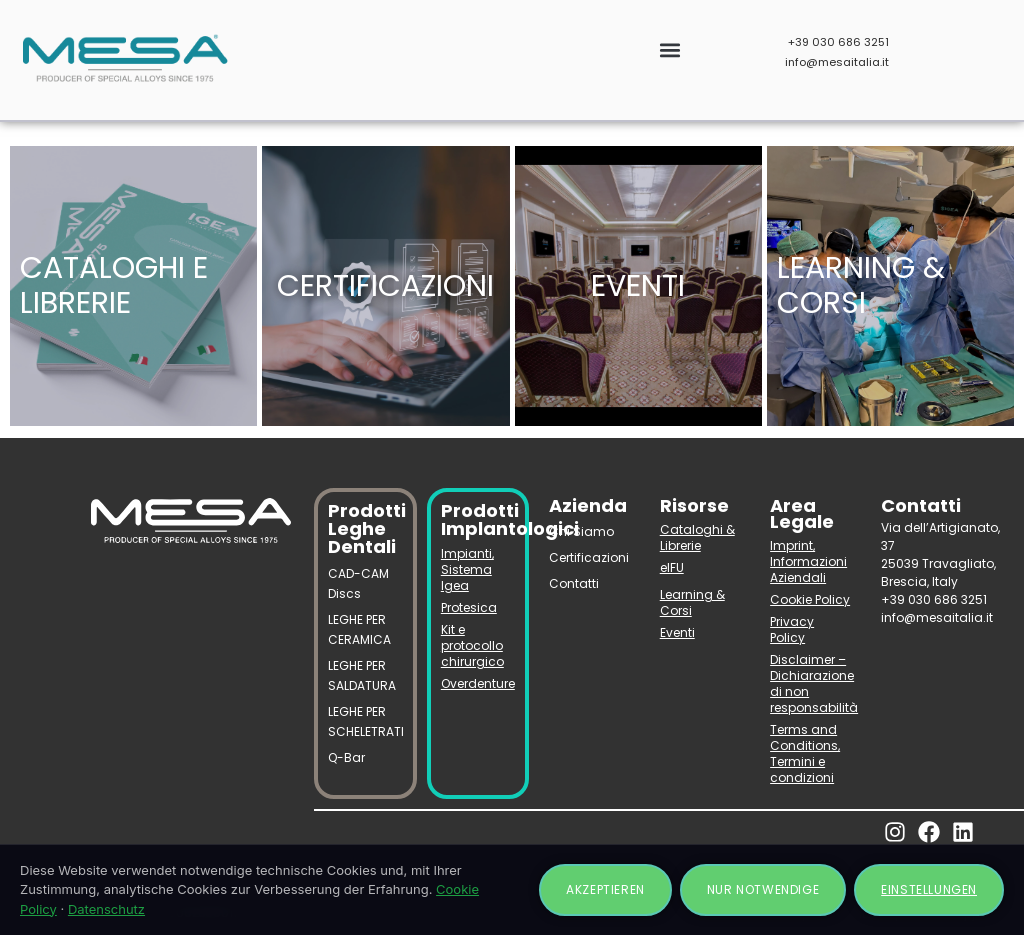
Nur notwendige (763, 889)
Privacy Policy (792, 629)
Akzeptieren (605, 889)
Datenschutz (106, 909)
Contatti (574, 583)
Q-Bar (346, 757)
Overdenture (478, 683)
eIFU (672, 567)
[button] (669, 50)
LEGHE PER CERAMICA (359, 629)
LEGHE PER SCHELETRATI (365, 721)
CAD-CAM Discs (358, 583)
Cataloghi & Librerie (697, 537)
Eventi (677, 632)
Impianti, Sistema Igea (467, 569)
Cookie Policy (810, 599)
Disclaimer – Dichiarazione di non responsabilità (810, 683)
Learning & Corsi (692, 602)
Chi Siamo (581, 531)
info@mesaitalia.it (837, 62)
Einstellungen (929, 889)
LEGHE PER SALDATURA (362, 675)
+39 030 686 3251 (838, 42)
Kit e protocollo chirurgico (472, 645)
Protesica (469, 607)
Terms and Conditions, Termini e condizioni (805, 753)
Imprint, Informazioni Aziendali (808, 561)
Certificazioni (589, 557)
